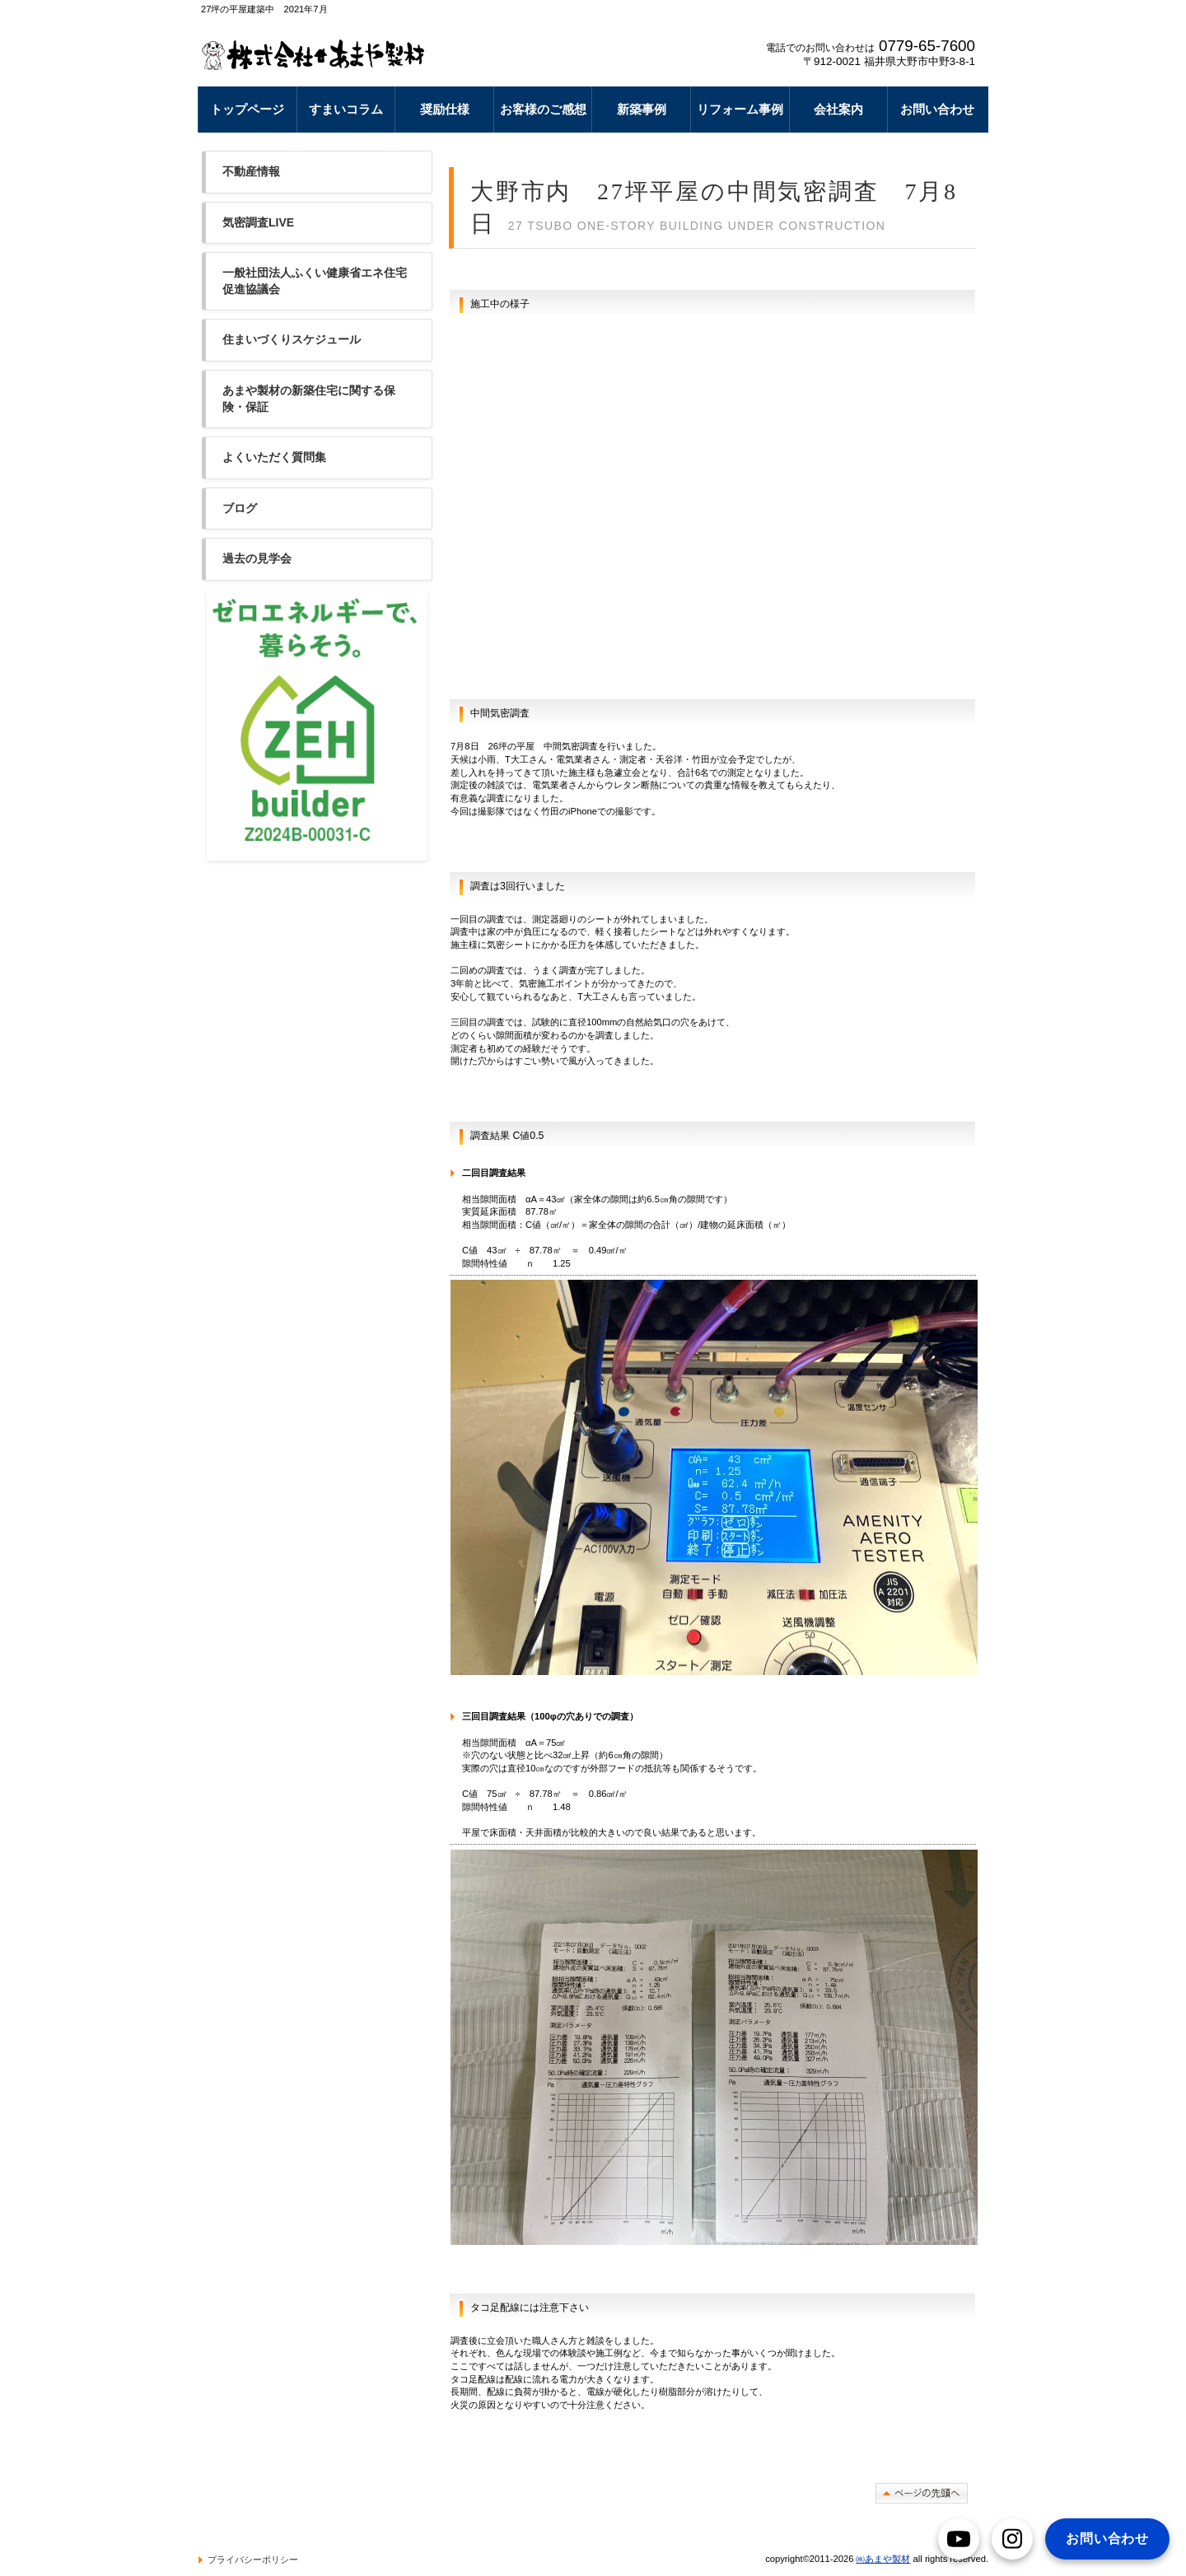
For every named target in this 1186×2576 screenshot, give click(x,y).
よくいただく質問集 (274, 457)
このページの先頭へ (921, 2493)
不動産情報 (251, 171)
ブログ (239, 508)
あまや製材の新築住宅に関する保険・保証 (308, 398)
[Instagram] (1012, 2539)
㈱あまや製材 (883, 2559)
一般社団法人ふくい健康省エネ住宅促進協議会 (314, 281)
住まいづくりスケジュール (291, 339)
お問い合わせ (1107, 2539)
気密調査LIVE (258, 222)
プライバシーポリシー (253, 2559)
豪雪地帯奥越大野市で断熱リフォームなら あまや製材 (319, 54)
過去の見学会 (257, 558)
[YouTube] (958, 2539)
